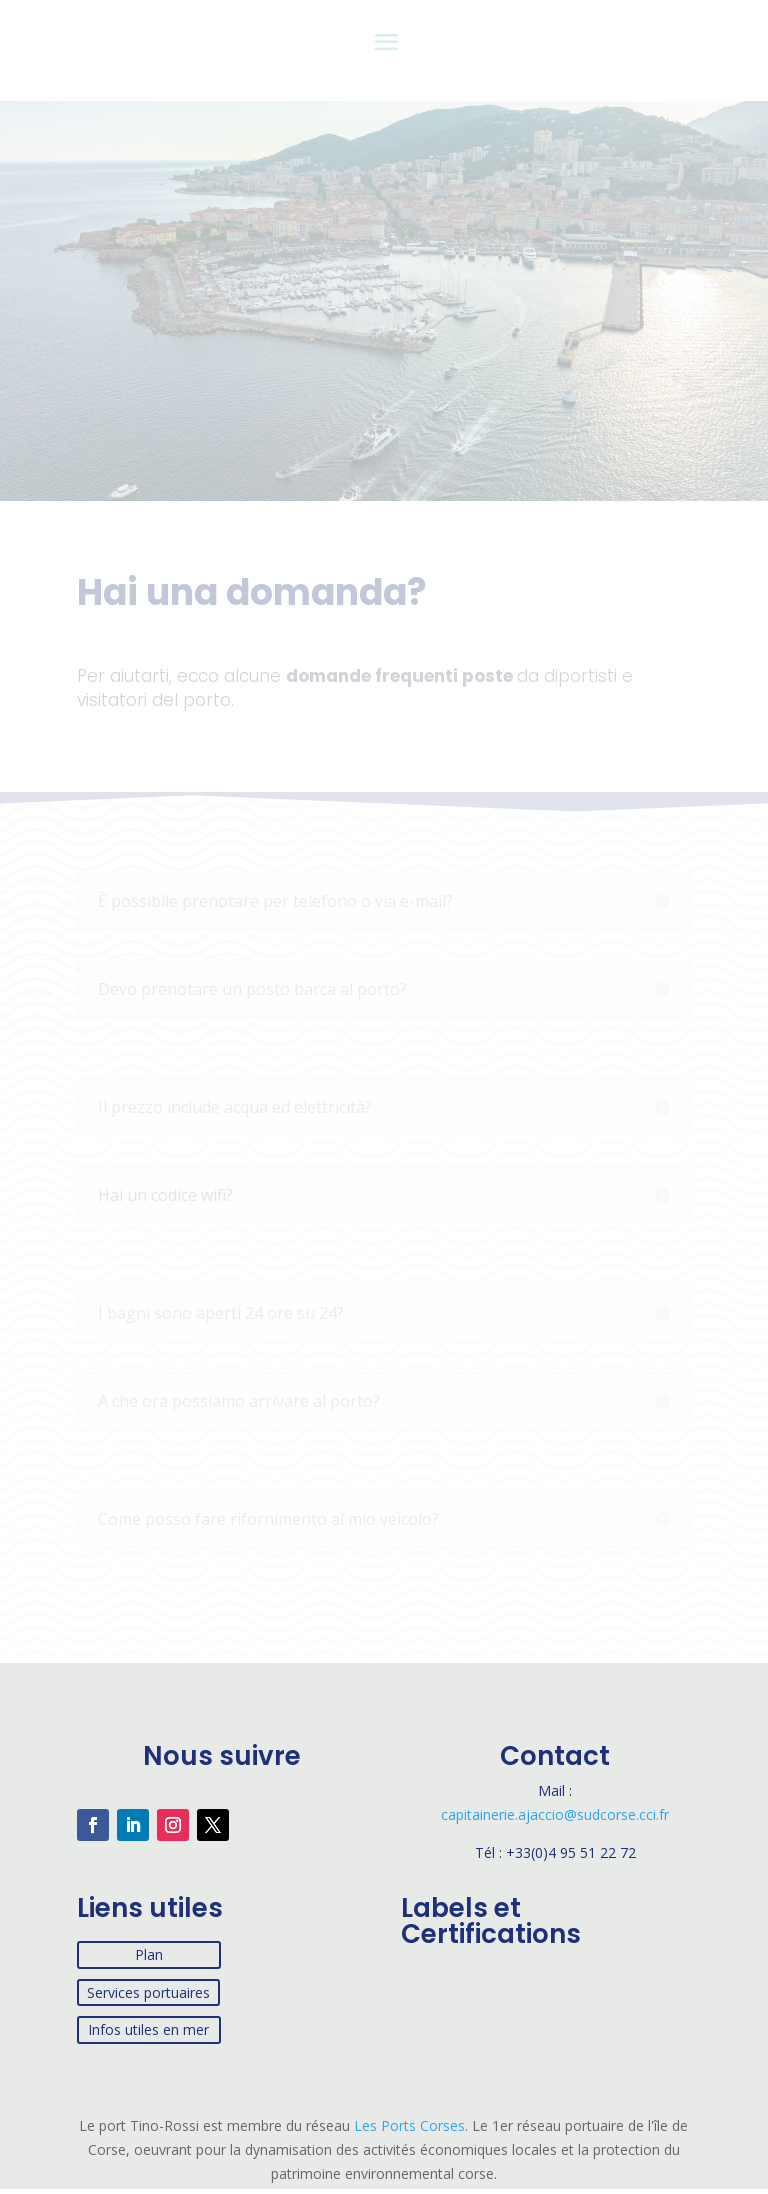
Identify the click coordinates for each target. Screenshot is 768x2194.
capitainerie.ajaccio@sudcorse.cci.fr (555, 1814)
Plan (149, 1954)
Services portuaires (148, 1992)
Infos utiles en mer (148, 2029)
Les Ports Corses (407, 2125)
